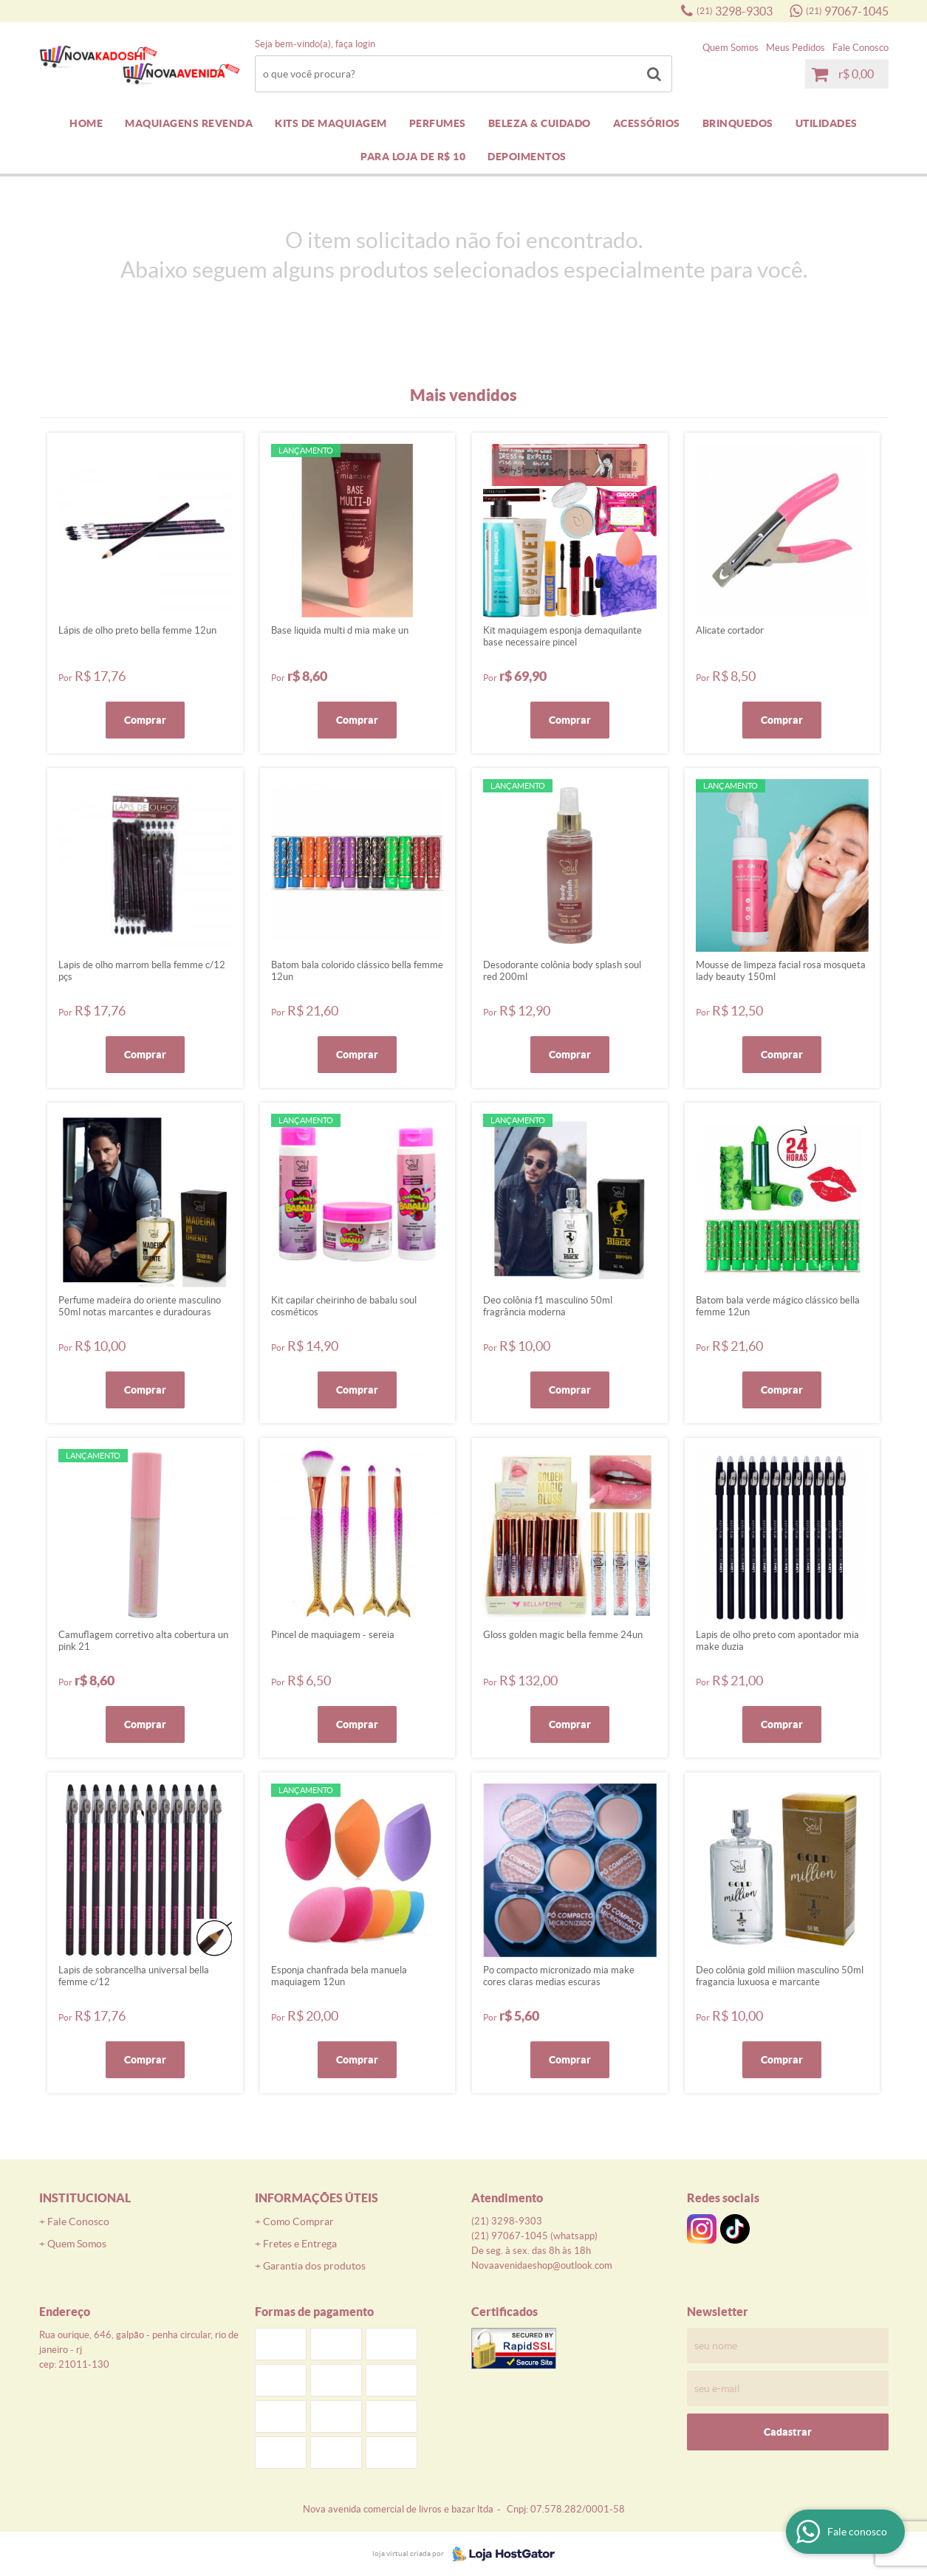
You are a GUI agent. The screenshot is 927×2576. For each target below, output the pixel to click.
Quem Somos (730, 47)
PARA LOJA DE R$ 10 (412, 156)
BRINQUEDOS (737, 123)
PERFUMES (437, 123)
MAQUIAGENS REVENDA (189, 123)
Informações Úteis (316, 2198)
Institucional (85, 2198)
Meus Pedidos (795, 47)
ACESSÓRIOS (646, 123)
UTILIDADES (827, 123)
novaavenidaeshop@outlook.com (541, 2265)
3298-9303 (735, 11)
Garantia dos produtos (314, 2266)
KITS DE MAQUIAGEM (331, 123)
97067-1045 (847, 11)
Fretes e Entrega (300, 2244)
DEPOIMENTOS (527, 156)
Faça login (355, 43)
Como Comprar (298, 2221)
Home (86, 123)
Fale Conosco (860, 47)
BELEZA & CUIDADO (539, 123)
